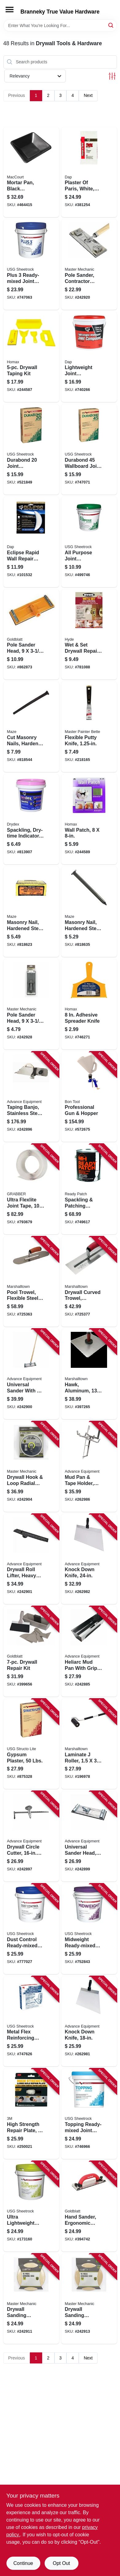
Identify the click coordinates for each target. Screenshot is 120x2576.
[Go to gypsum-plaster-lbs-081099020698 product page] (31, 1744)
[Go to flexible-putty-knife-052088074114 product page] (89, 727)
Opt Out (61, 2563)
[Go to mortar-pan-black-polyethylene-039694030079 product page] (31, 172)
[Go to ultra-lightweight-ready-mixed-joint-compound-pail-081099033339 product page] (31, 2206)
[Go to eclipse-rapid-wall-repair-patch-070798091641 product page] (31, 542)
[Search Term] (60, 25)
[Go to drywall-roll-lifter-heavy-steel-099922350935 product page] (31, 1559)
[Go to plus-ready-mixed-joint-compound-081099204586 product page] (31, 264)
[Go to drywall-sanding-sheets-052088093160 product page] (89, 2299)
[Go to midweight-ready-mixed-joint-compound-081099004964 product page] (89, 1929)
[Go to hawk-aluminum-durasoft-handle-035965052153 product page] (89, 1374)
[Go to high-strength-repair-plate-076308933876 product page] (31, 2113)
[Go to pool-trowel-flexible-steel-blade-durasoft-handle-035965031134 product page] (31, 1281)
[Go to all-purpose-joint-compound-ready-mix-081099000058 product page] (89, 542)
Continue (23, 2563)
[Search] (111, 25)
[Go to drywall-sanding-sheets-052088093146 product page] (31, 2299)
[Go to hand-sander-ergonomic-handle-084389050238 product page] (89, 2206)
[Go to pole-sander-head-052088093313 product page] (31, 1004)
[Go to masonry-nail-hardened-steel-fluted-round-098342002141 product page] (89, 911)
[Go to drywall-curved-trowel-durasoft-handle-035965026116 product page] (89, 1281)
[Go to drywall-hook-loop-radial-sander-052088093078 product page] (31, 1466)
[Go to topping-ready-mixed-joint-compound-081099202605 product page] (89, 2113)
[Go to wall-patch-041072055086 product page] (89, 819)
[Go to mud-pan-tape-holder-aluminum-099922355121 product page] (89, 1466)
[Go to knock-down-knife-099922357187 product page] (89, 2021)
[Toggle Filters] (112, 76)
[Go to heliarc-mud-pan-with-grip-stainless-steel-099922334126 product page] (89, 1651)
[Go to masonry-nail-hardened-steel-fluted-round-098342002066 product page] (31, 911)
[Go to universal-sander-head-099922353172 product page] (89, 1836)
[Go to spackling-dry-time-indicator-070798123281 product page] (31, 819)
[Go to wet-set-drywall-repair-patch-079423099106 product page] (89, 634)
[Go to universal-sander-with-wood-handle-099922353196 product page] (31, 1374)
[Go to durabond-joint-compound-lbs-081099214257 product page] (31, 449)
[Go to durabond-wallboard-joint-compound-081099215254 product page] (89, 449)
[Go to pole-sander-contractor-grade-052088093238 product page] (89, 264)
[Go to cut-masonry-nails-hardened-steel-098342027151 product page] (31, 727)
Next (88, 95)
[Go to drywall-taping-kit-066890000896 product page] (31, 357)
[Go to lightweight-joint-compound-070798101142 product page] (89, 357)
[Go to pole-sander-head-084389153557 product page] (31, 634)
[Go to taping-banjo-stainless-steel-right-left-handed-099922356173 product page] (31, 1097)
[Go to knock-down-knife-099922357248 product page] (89, 1559)
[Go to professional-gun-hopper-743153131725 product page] (89, 1097)
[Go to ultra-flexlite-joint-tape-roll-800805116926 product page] (31, 1189)
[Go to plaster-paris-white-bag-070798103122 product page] (89, 172)
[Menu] (10, 10)
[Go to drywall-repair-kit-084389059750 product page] (31, 1651)
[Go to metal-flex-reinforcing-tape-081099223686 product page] (31, 2021)
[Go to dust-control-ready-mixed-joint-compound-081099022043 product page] (31, 1929)
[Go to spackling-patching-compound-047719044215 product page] (89, 1189)
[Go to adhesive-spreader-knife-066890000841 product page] (89, 1004)
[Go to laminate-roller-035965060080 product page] (89, 1744)
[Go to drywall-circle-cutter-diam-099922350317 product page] (31, 1836)
